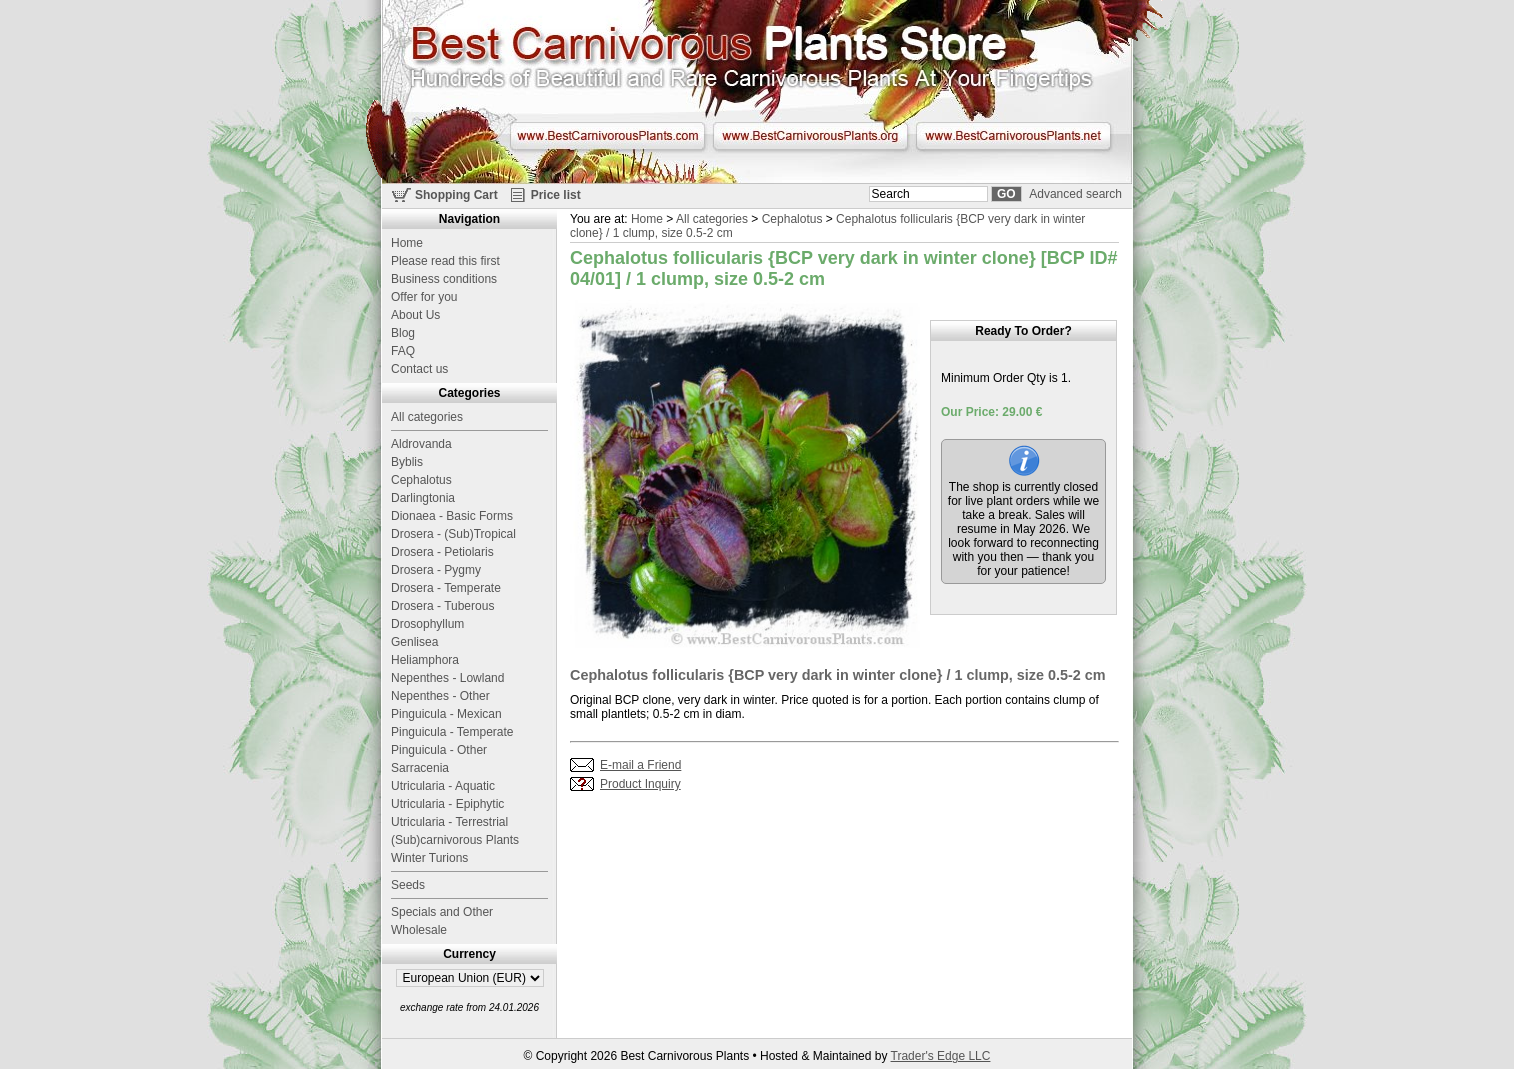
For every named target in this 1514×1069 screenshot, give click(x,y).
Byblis (407, 462)
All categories (712, 219)
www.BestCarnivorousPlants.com (607, 136)
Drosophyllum (427, 624)
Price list (556, 195)
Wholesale (419, 930)
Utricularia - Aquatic (443, 786)
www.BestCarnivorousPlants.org (810, 136)
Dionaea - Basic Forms (452, 516)
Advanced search (1075, 194)
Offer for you (424, 297)
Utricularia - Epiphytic (447, 804)
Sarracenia (420, 768)
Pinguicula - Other (439, 750)
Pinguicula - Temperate (452, 732)
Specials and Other (442, 912)
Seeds (408, 885)
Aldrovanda (421, 444)
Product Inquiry (640, 784)
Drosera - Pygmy (436, 570)
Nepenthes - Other (440, 696)
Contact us (419, 369)
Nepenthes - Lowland (447, 678)
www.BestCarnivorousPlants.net (1013, 136)
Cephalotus (792, 219)
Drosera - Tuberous (442, 606)
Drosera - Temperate (446, 588)
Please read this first (445, 261)
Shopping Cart (456, 195)
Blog (403, 333)
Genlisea (414, 642)
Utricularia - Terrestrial (449, 822)
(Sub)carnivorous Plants (455, 840)
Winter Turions (429, 858)
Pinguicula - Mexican (446, 714)
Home (647, 219)
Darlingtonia (423, 498)
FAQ (403, 351)
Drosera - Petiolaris (442, 552)
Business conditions (444, 279)
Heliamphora (425, 660)
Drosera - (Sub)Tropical (453, 534)
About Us (415, 315)
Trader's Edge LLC (941, 1056)
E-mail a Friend (640, 765)
